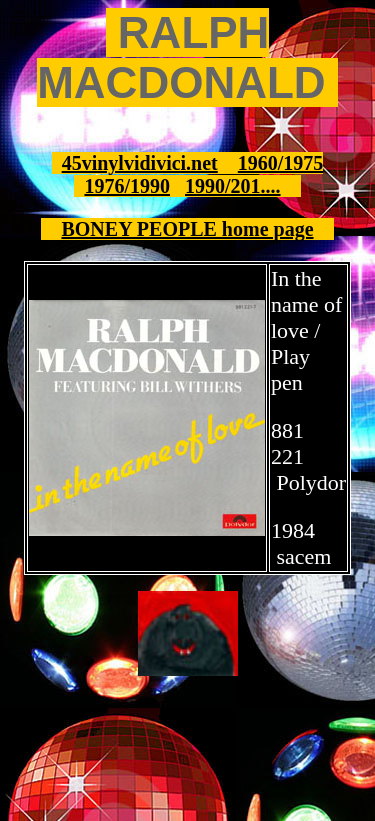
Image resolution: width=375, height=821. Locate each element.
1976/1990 (127, 186)
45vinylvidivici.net (140, 163)
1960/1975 (281, 163)
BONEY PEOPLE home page (187, 229)
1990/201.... (233, 186)
